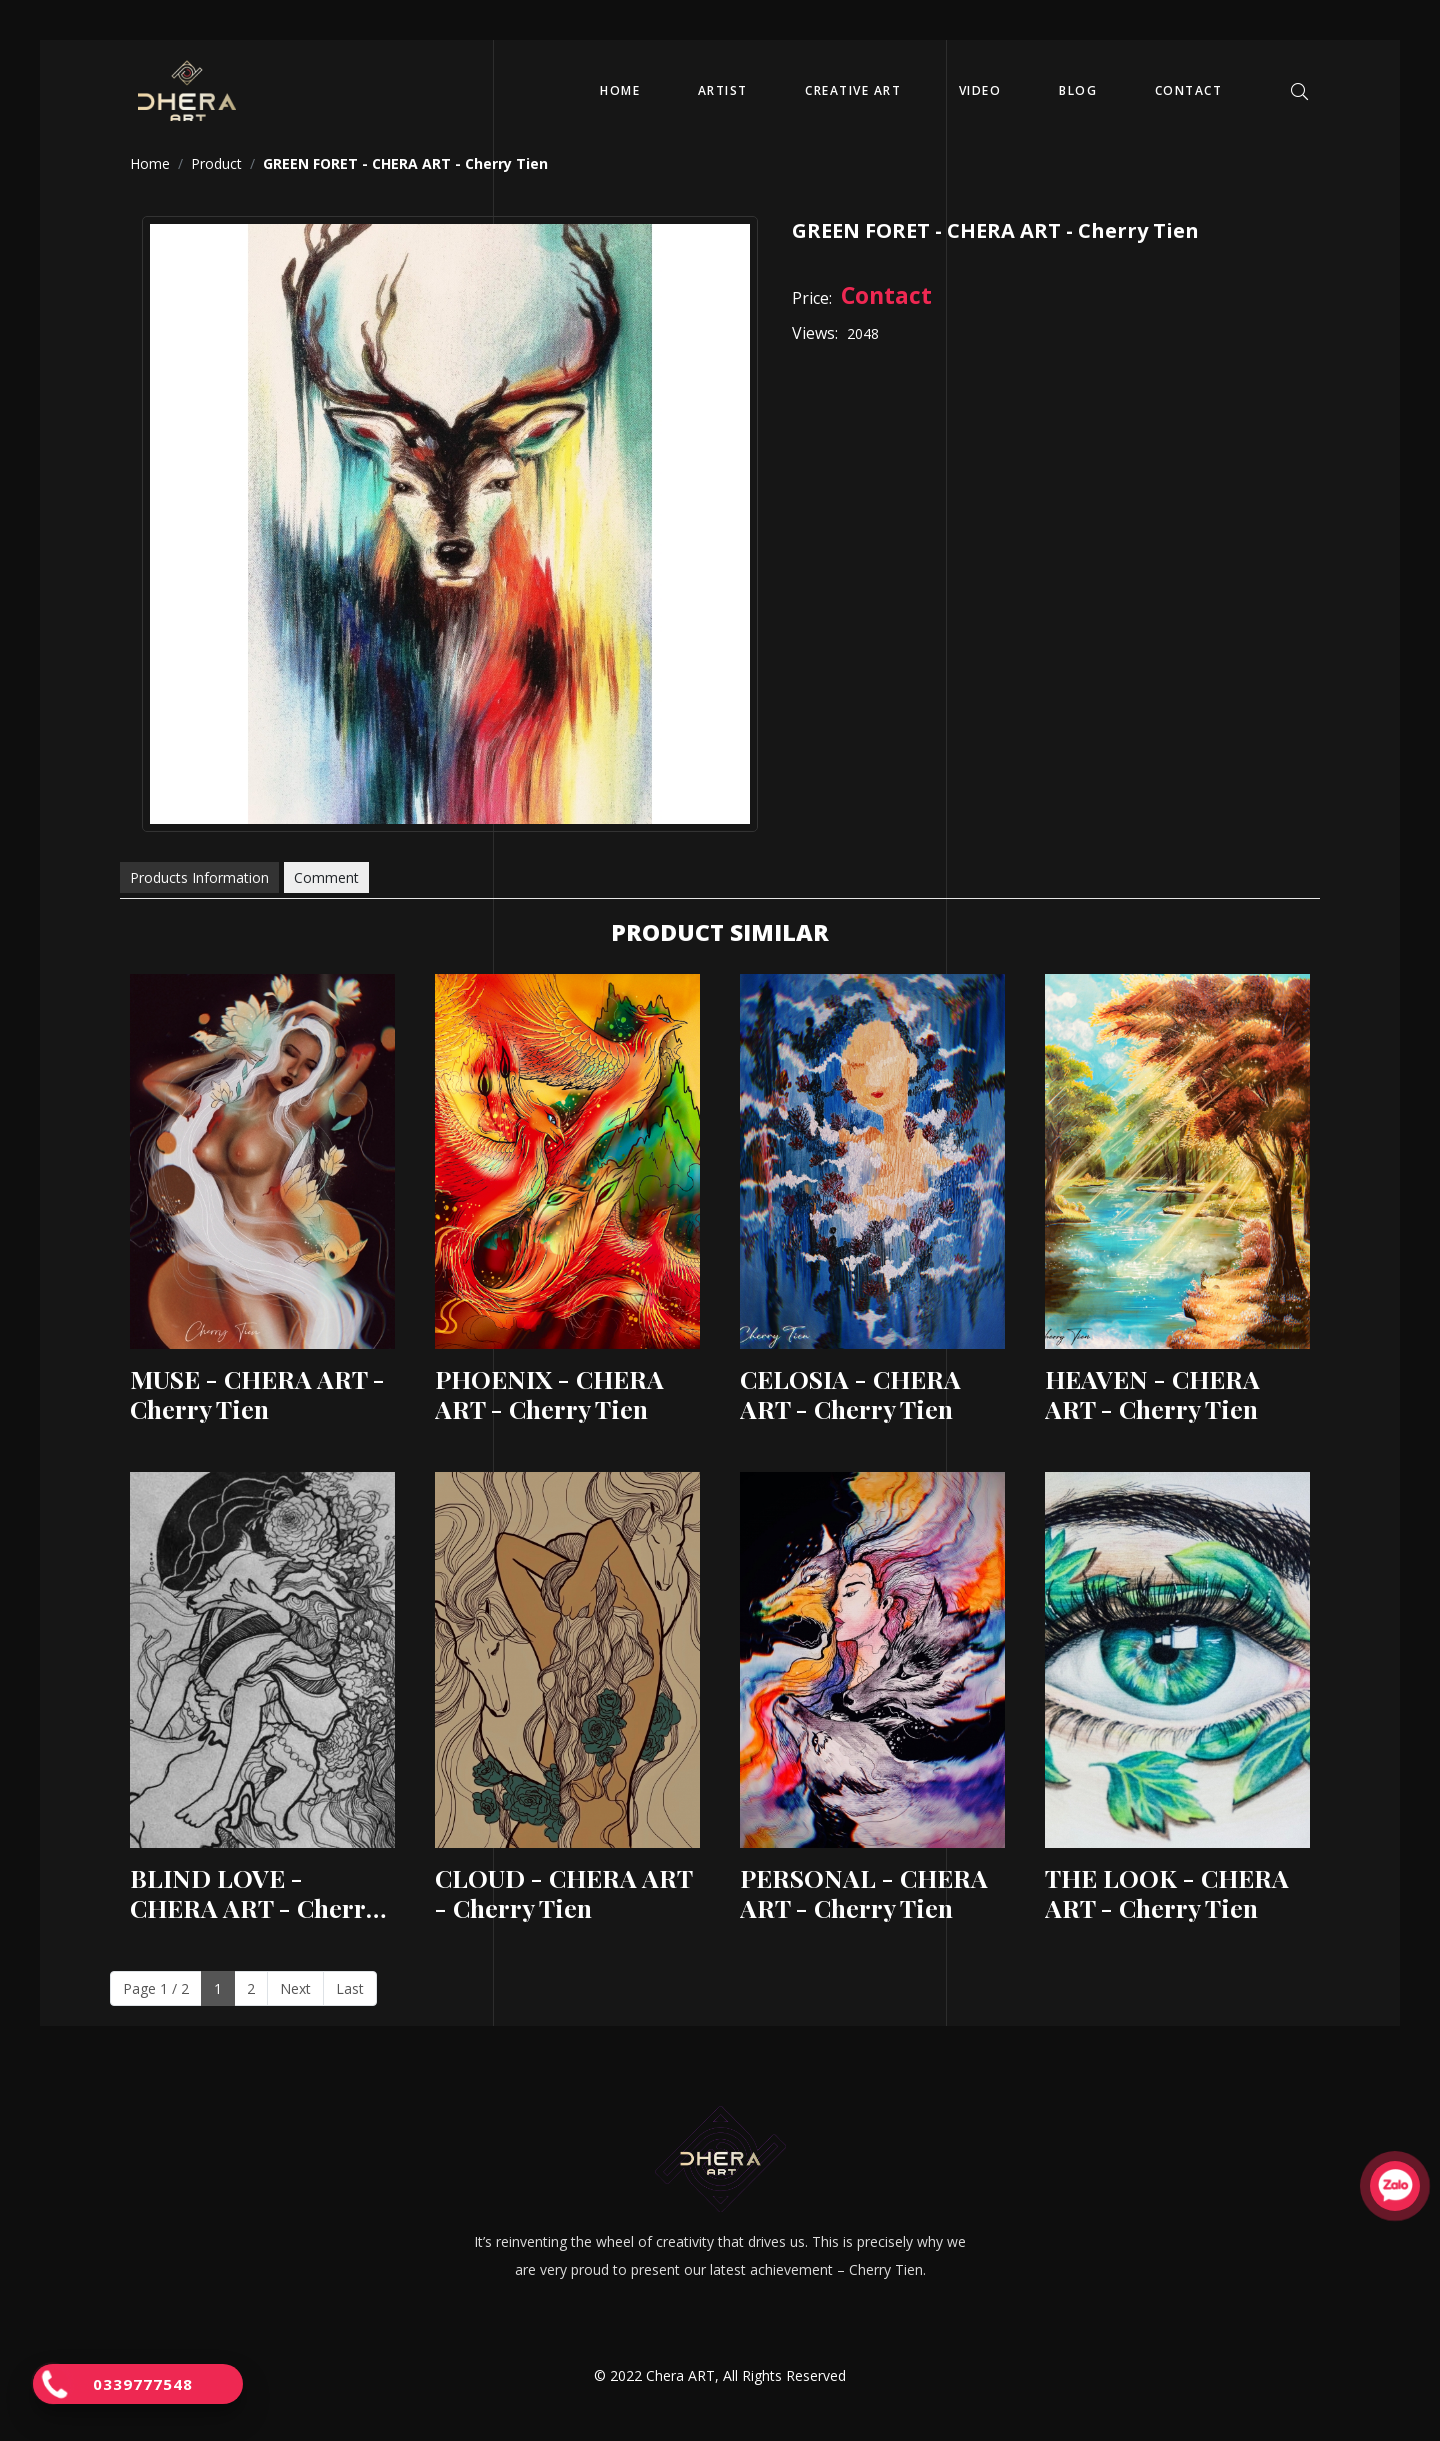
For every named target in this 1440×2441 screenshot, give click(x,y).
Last (350, 1988)
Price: (812, 298)
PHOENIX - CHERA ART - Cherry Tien (549, 1394)
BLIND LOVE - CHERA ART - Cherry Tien (254, 1893)
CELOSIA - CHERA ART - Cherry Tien (850, 1394)
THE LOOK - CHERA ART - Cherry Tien (1167, 1893)
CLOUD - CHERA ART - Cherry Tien (563, 1893)
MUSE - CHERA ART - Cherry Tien (257, 1394)
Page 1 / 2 (156, 1988)
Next (295, 1988)
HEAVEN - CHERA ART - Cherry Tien (1152, 1394)
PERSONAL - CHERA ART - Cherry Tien (864, 1893)
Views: (815, 333)
